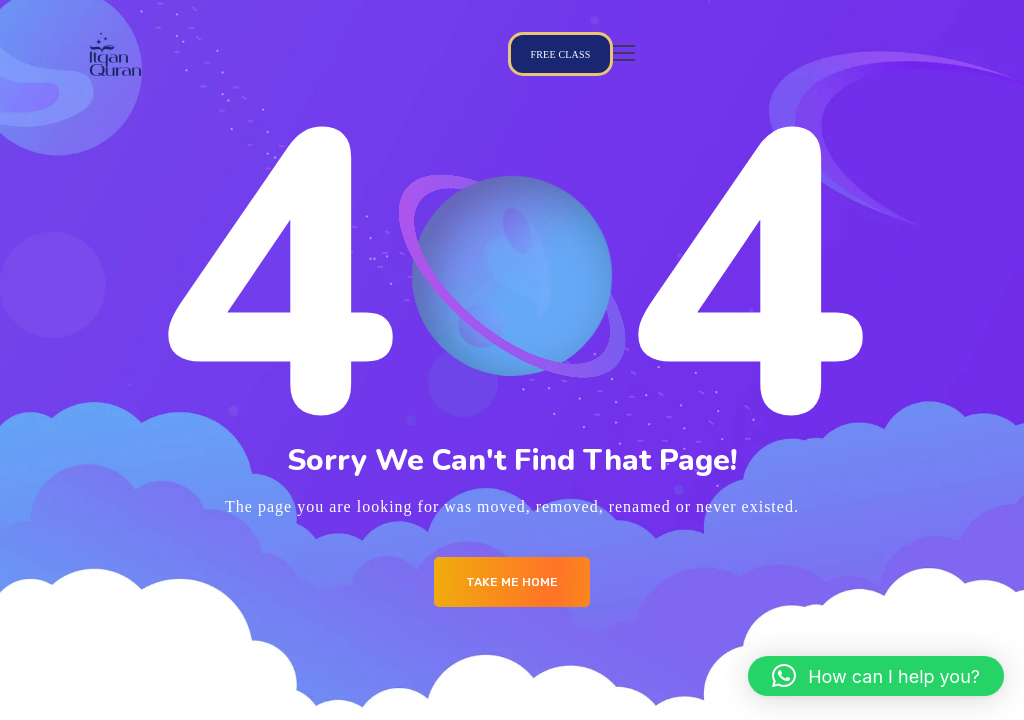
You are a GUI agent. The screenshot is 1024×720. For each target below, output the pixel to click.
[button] (876, 676)
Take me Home (512, 582)
